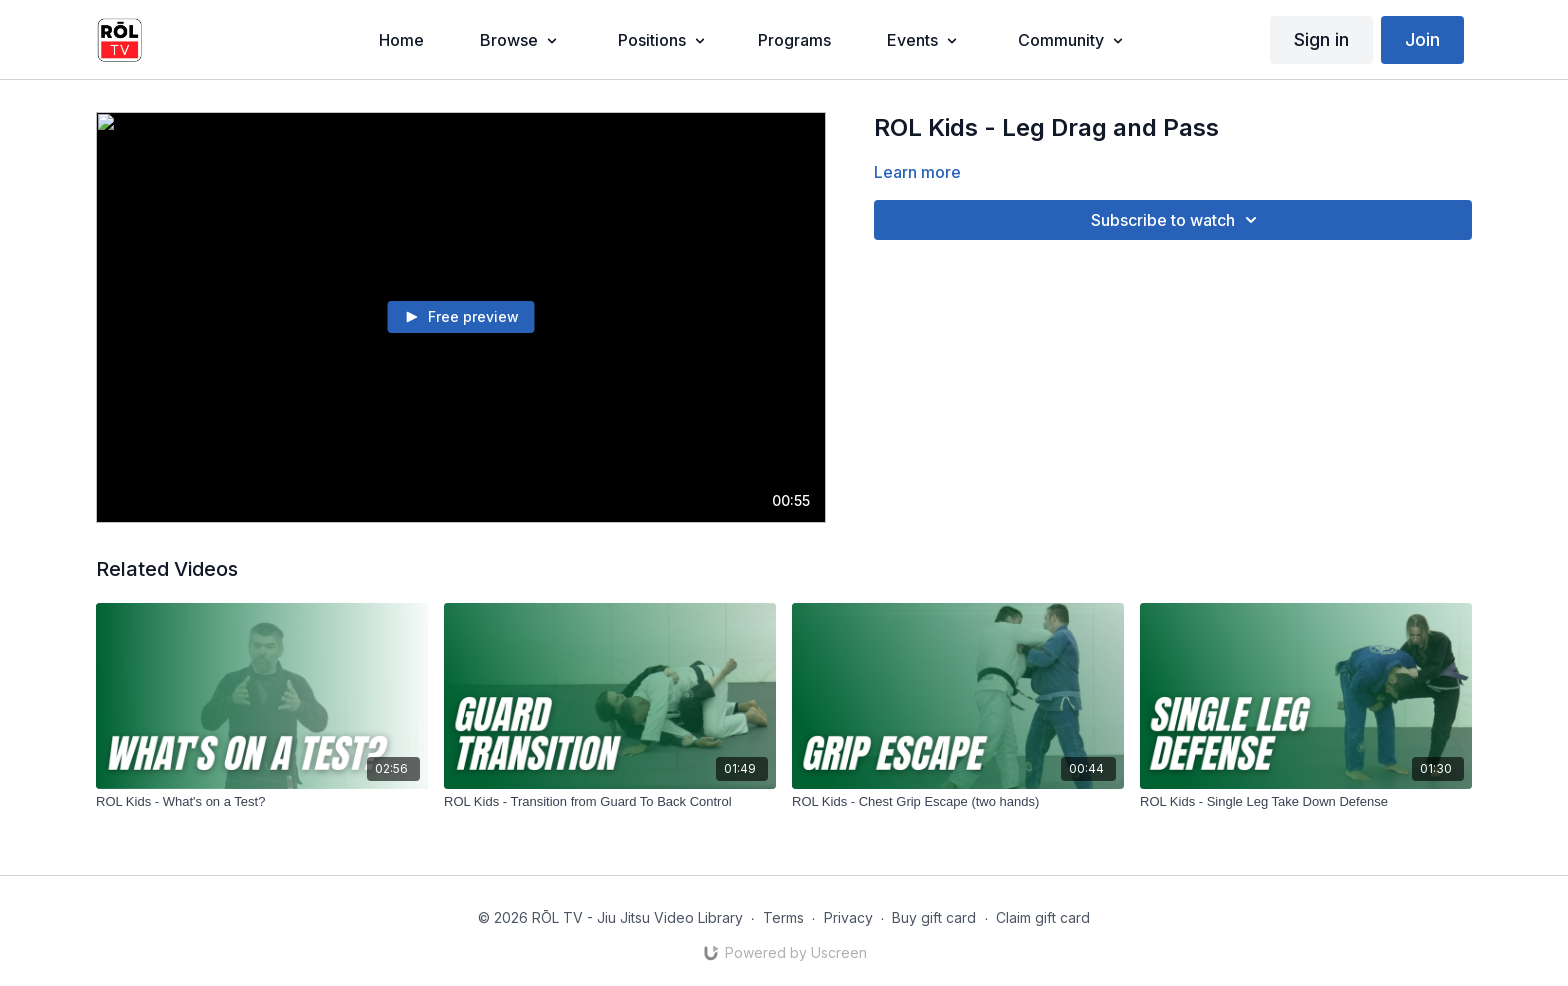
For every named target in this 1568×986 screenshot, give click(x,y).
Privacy (848, 917)
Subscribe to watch (1177, 220)
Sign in (1321, 39)
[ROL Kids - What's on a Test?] (262, 802)
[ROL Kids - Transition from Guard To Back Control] (610, 802)
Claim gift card (1043, 917)
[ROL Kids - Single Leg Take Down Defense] (1306, 802)
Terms (783, 917)
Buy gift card (934, 917)
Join (1422, 39)
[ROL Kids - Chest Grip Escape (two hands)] (958, 802)
